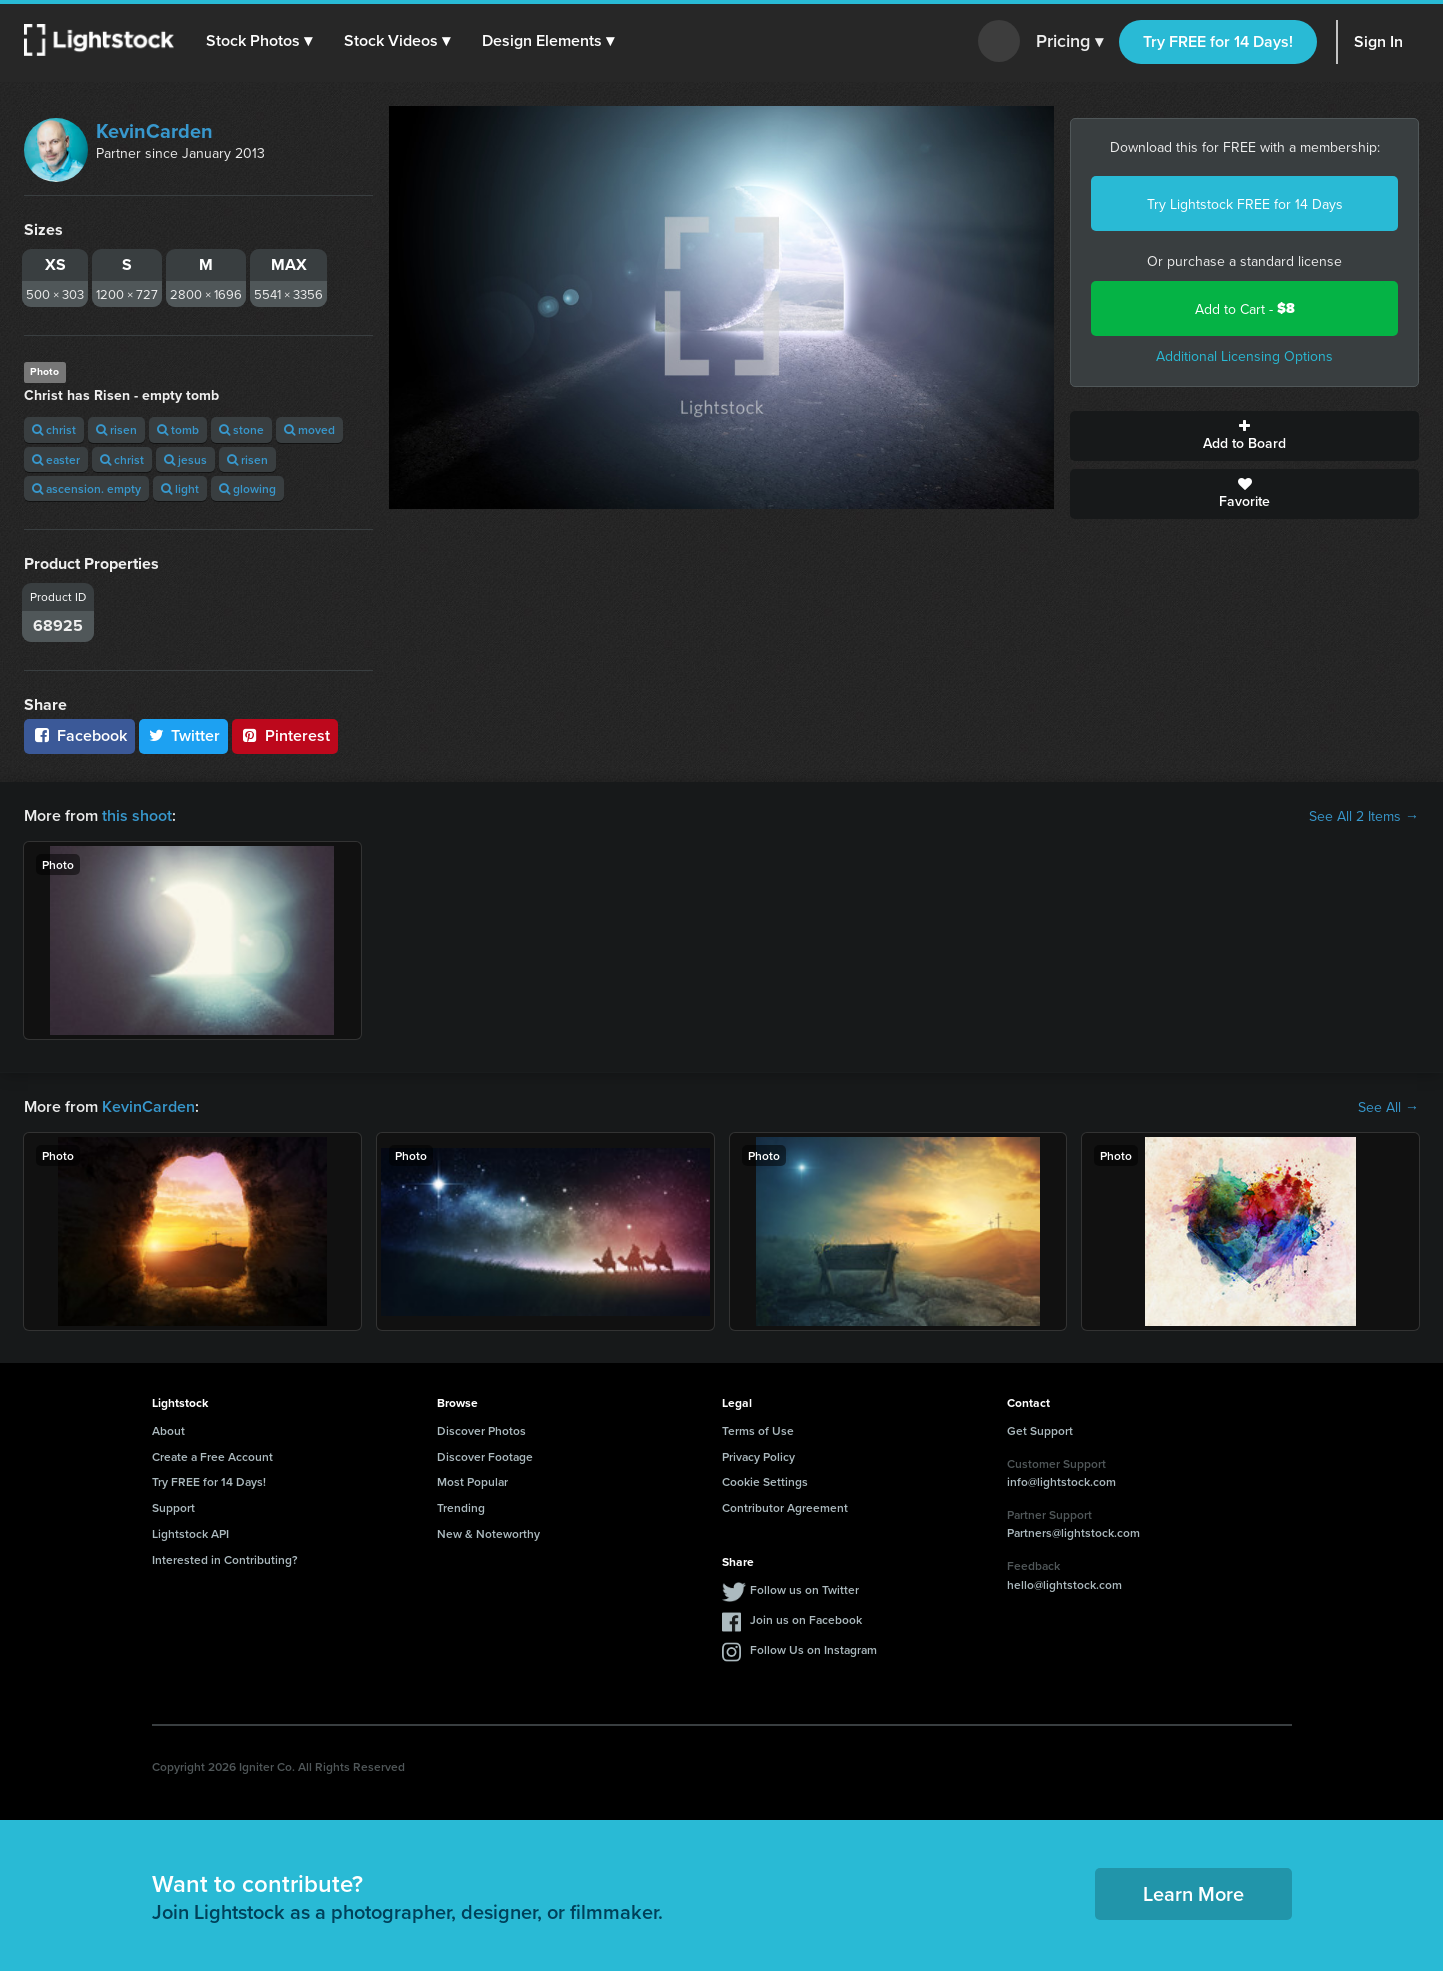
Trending (461, 1507)
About (168, 1430)
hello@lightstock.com (1064, 1584)
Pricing (1069, 42)
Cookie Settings (765, 1481)
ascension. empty (86, 488)
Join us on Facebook (806, 1619)
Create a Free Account (212, 1456)
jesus (185, 459)
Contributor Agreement (785, 1507)
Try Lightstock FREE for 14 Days (1245, 204)
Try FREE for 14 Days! (1218, 41)
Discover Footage (485, 1456)
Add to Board (1244, 436)
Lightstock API (190, 1533)
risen (116, 429)
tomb (178, 429)
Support (173, 1507)
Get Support (1040, 1430)
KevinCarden (154, 130)
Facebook (79, 735)
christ (54, 429)
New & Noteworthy (488, 1533)
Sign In (1378, 41)
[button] (259, 41)
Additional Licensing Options (1244, 356)
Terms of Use (758, 1430)
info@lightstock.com (1061, 1481)
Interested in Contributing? (225, 1559)
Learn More (1193, 1893)
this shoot (137, 815)
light (180, 488)
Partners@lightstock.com (1073, 1532)
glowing (247, 488)
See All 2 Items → (1364, 816)
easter (56, 459)
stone (241, 429)
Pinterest (285, 735)
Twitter (184, 735)
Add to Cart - (1245, 308)
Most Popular (472, 1481)
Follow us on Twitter (804, 1589)
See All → (1388, 1107)
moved (309, 429)
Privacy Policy (758, 1456)
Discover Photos (481, 1430)
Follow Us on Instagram (813, 1649)
